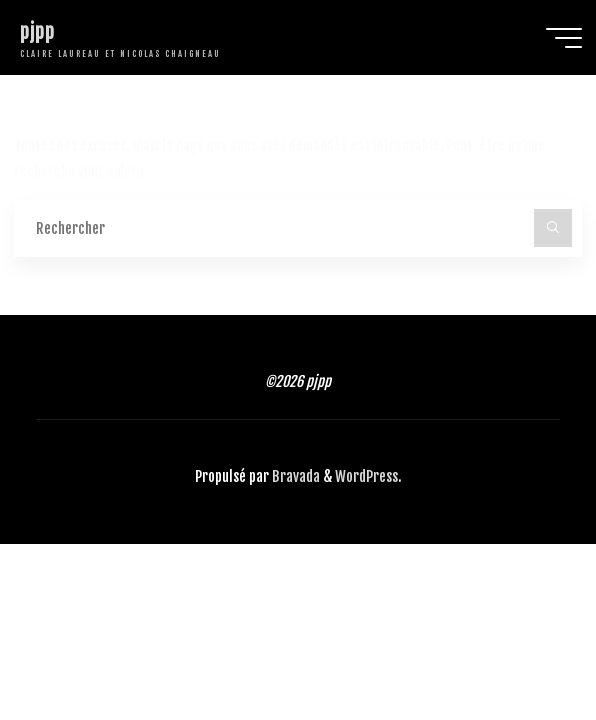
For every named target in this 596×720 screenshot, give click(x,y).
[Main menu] (564, 38)
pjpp (37, 32)
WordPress (366, 476)
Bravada (294, 476)
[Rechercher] (552, 227)
